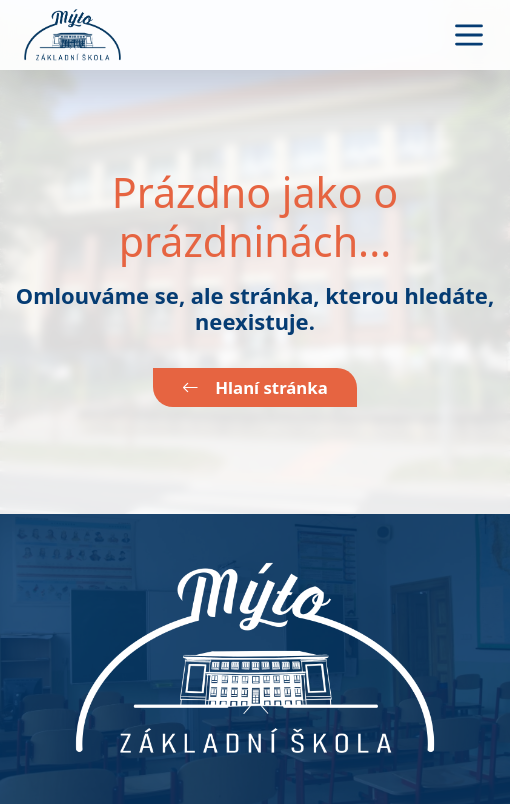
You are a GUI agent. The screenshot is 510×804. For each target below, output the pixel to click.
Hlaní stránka (254, 387)
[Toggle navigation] (469, 35)
